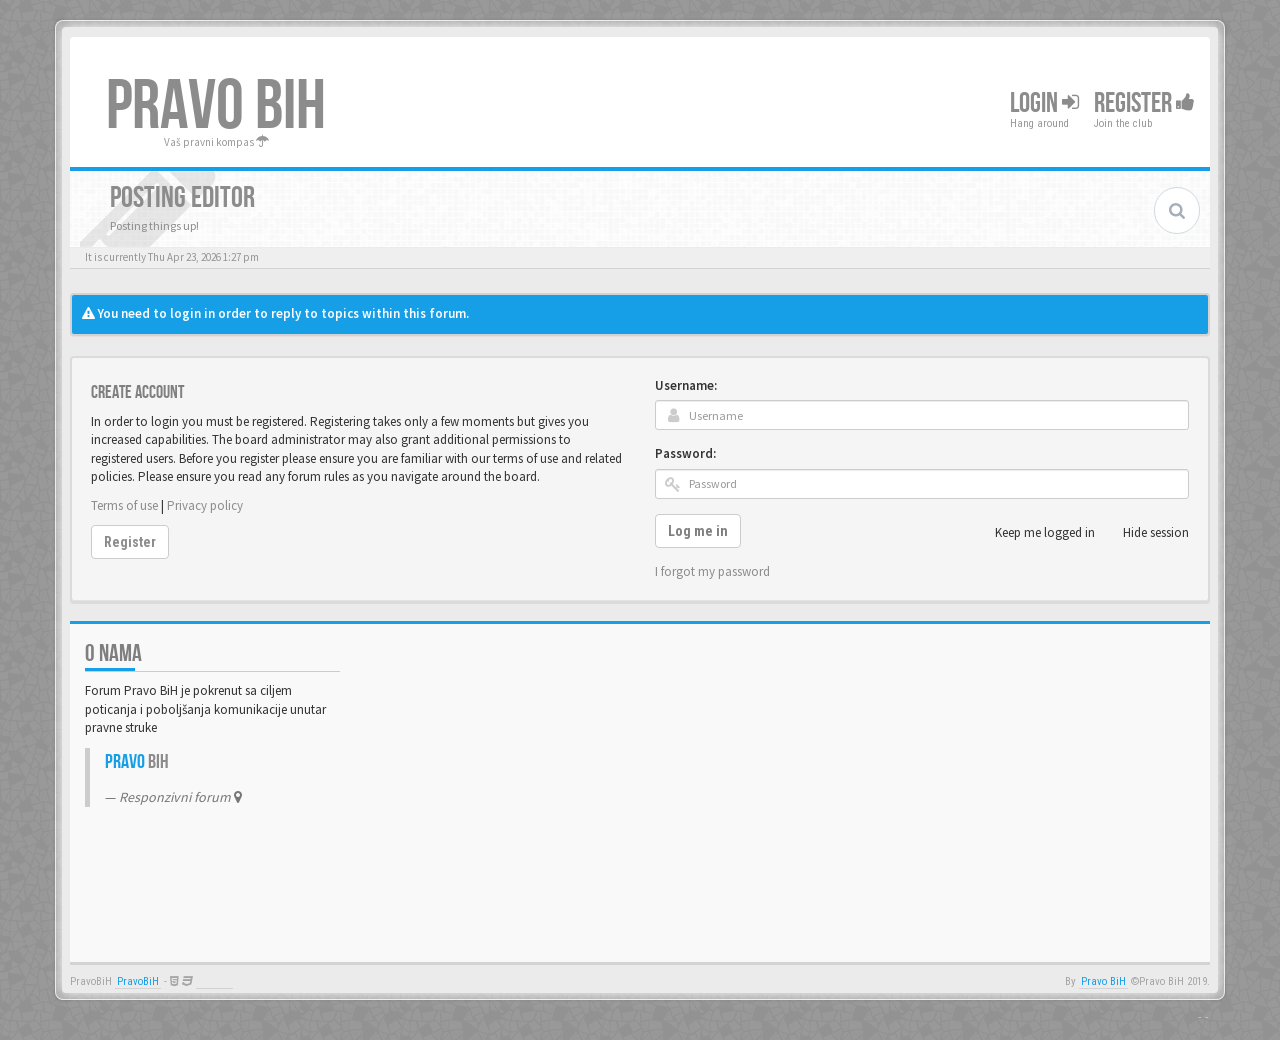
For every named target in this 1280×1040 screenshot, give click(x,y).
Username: (686, 385)
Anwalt (214, 981)
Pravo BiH (1103, 981)
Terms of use (124, 505)
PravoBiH (138, 981)
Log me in (698, 531)
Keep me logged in (1034, 533)
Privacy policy (205, 505)
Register (1144, 103)
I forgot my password (712, 571)
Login (1044, 103)
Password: (685, 453)
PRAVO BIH (216, 107)
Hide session (1145, 533)
